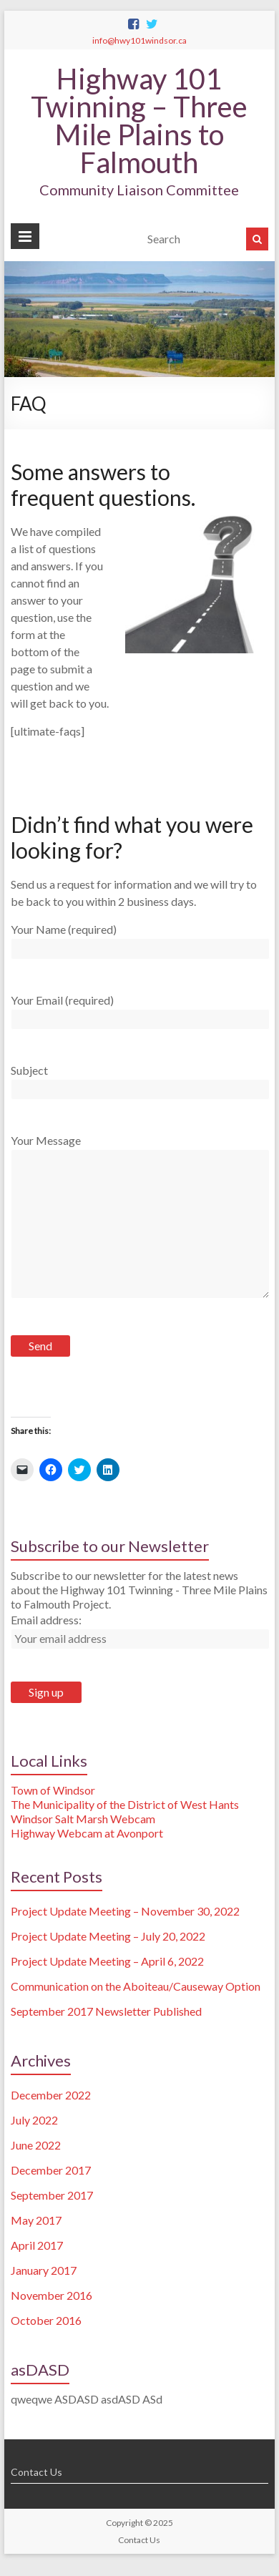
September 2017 (52, 2195)
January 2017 (44, 2270)
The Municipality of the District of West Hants (125, 1804)
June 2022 (36, 2145)
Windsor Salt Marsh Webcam (83, 1818)
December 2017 (51, 2170)
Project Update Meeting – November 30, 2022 (125, 1911)
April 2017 (37, 2245)
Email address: (46, 1619)
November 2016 (51, 2295)
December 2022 (51, 2095)
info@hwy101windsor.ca (139, 40)
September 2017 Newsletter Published (106, 2011)
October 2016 (46, 2320)
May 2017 (36, 2220)
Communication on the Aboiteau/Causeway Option (135, 1986)
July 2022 (34, 2120)
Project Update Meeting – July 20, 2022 (108, 1936)
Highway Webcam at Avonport (87, 1833)
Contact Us (36, 2472)
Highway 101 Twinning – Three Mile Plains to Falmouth (139, 121)
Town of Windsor (53, 1790)
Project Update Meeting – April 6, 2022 (107, 1961)
